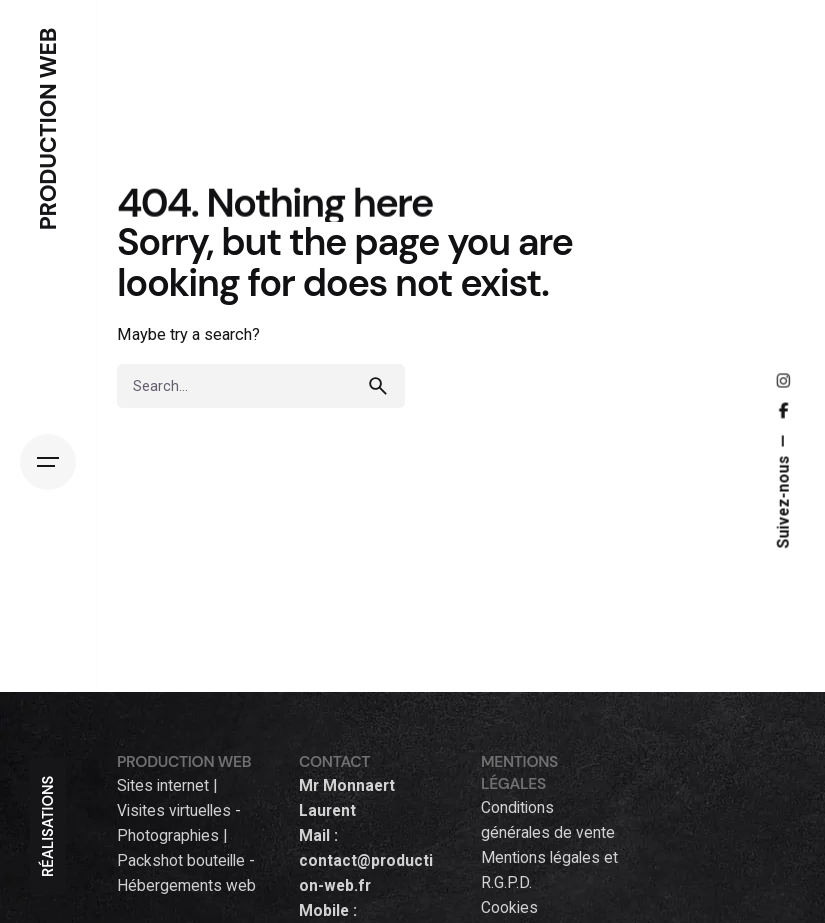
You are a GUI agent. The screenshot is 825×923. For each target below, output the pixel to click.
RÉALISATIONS (48, 826)
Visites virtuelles (174, 811)
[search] (383, 386)
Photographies (168, 836)
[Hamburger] (48, 462)
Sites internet (163, 786)
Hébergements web (186, 886)
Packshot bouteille (181, 861)
